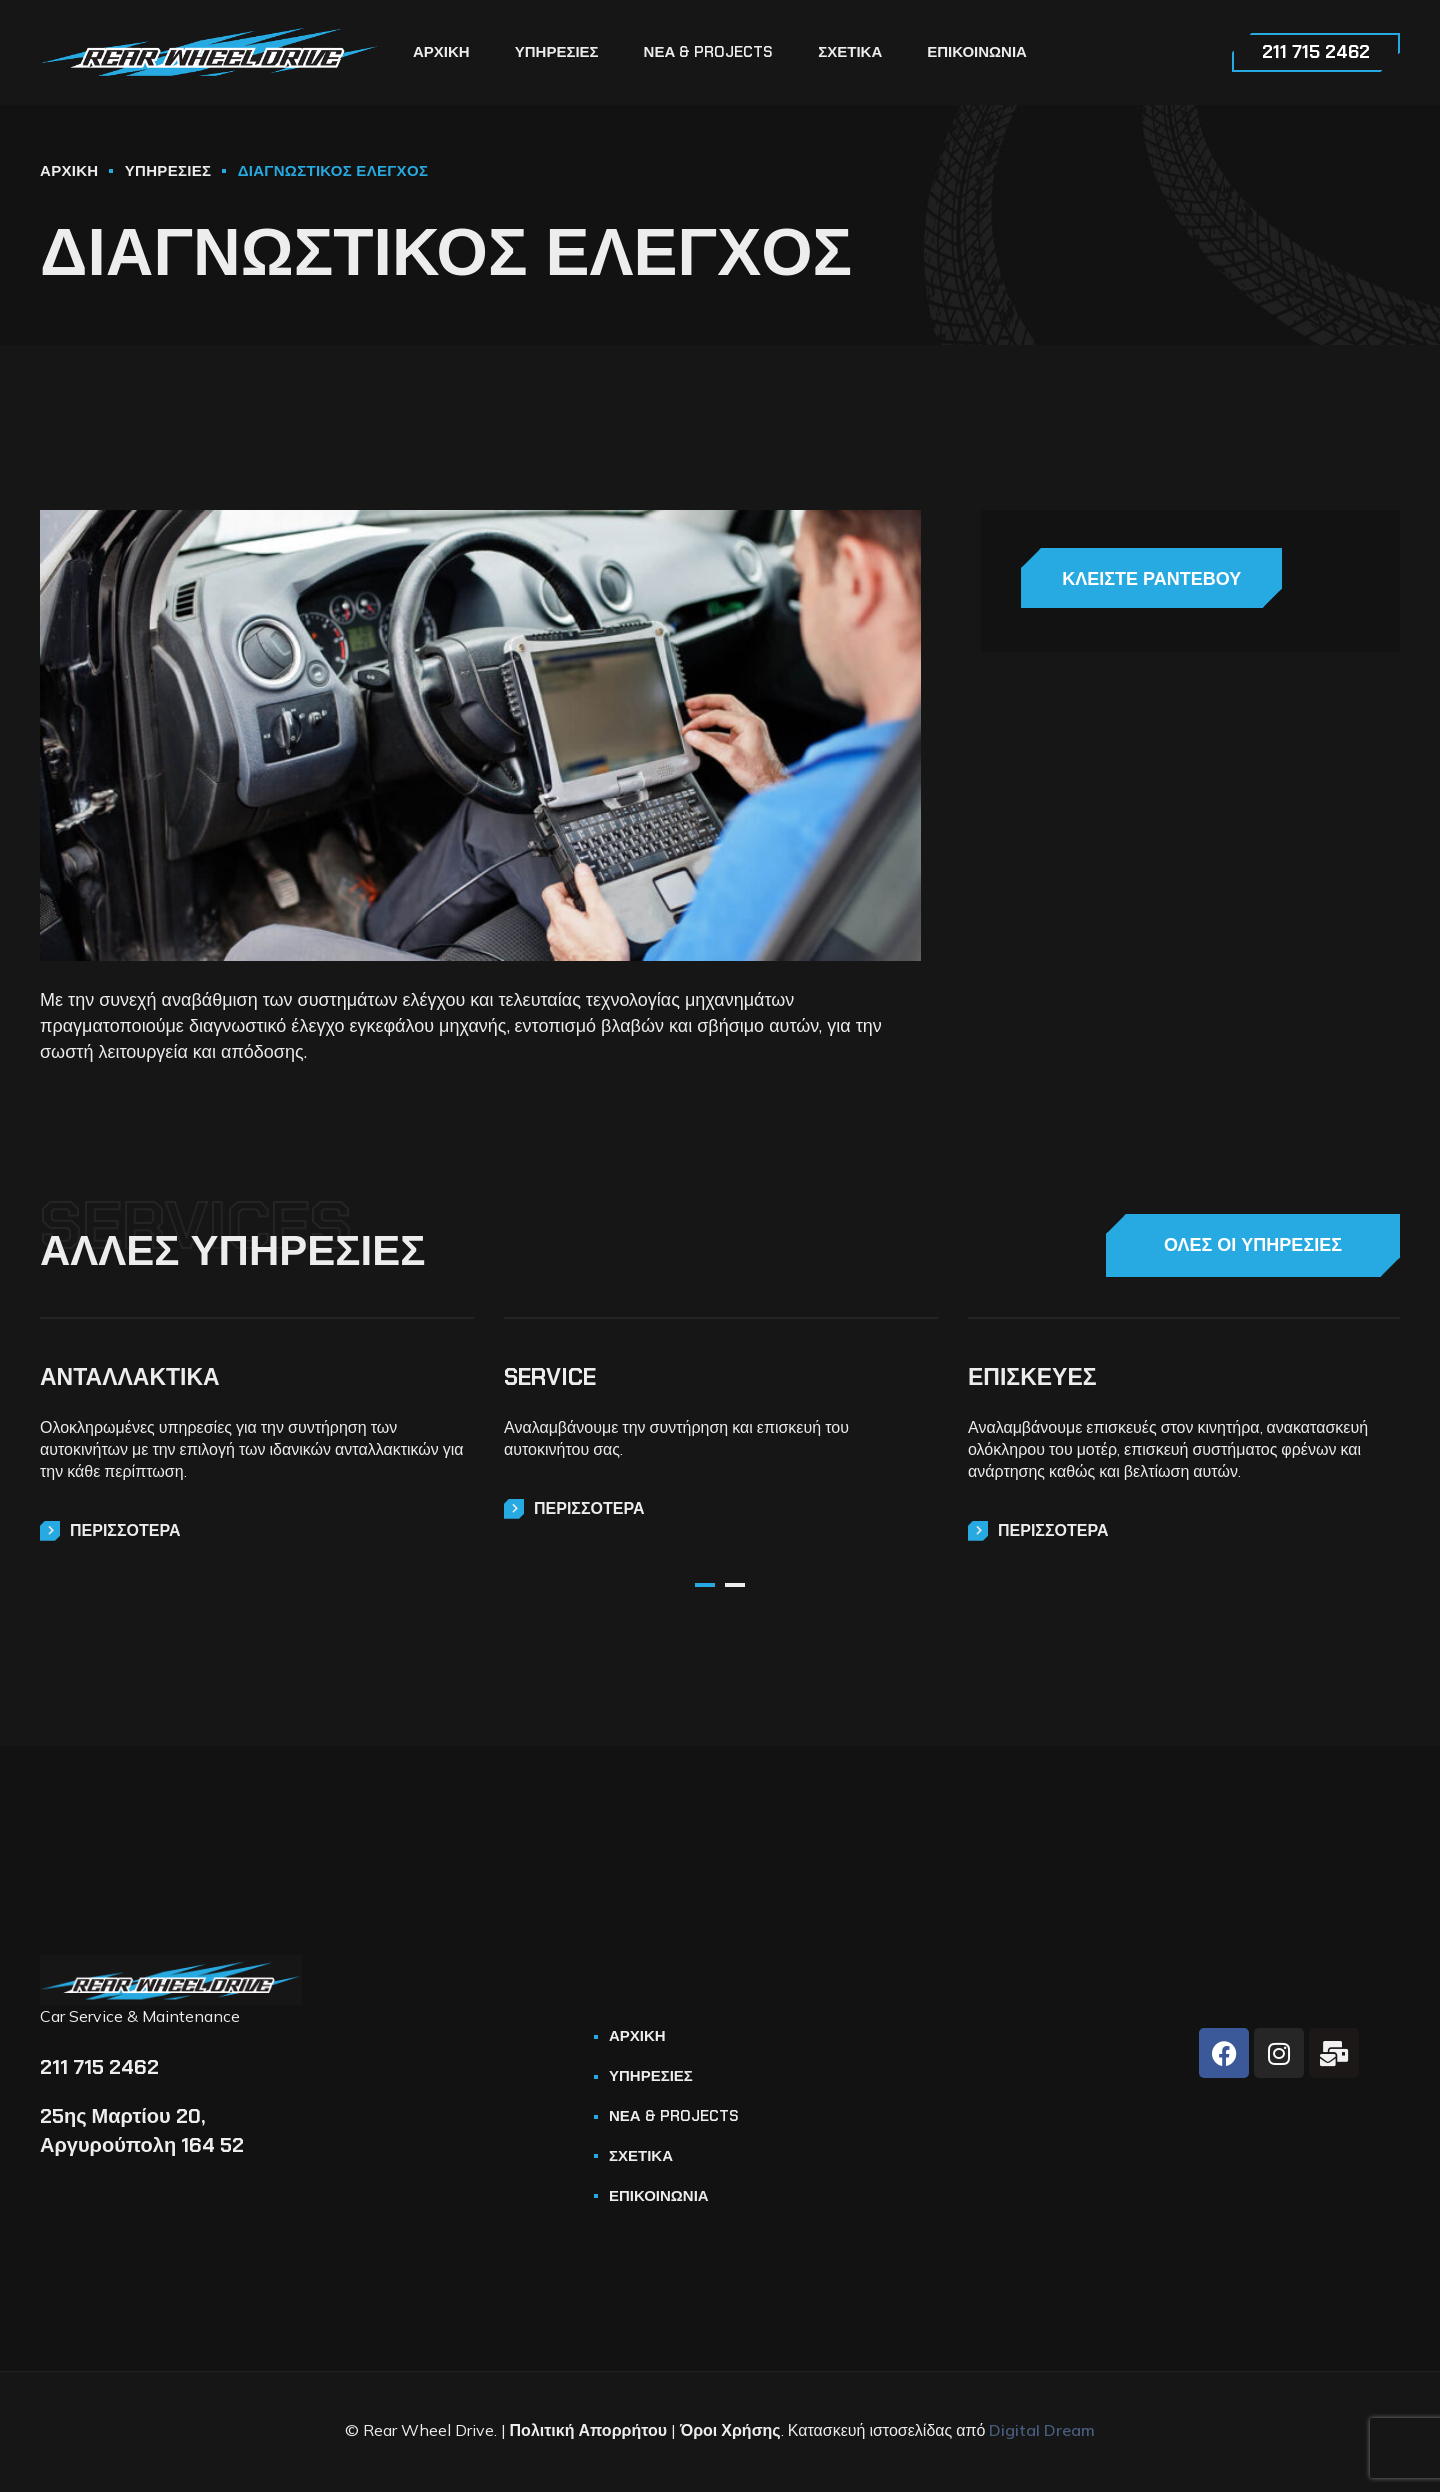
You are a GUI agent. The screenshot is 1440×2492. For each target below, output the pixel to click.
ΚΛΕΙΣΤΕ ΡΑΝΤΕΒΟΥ (1135, 579)
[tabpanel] (257, 1429)
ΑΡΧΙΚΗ (69, 171)
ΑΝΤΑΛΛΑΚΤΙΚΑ (130, 1377)
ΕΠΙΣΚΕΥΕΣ (1032, 1377)
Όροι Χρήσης (730, 2430)
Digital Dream (1042, 2430)
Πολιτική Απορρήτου (588, 2430)
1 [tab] (705, 1585)
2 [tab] (735, 1585)
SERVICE (550, 1377)
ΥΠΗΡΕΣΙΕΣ (168, 171)
